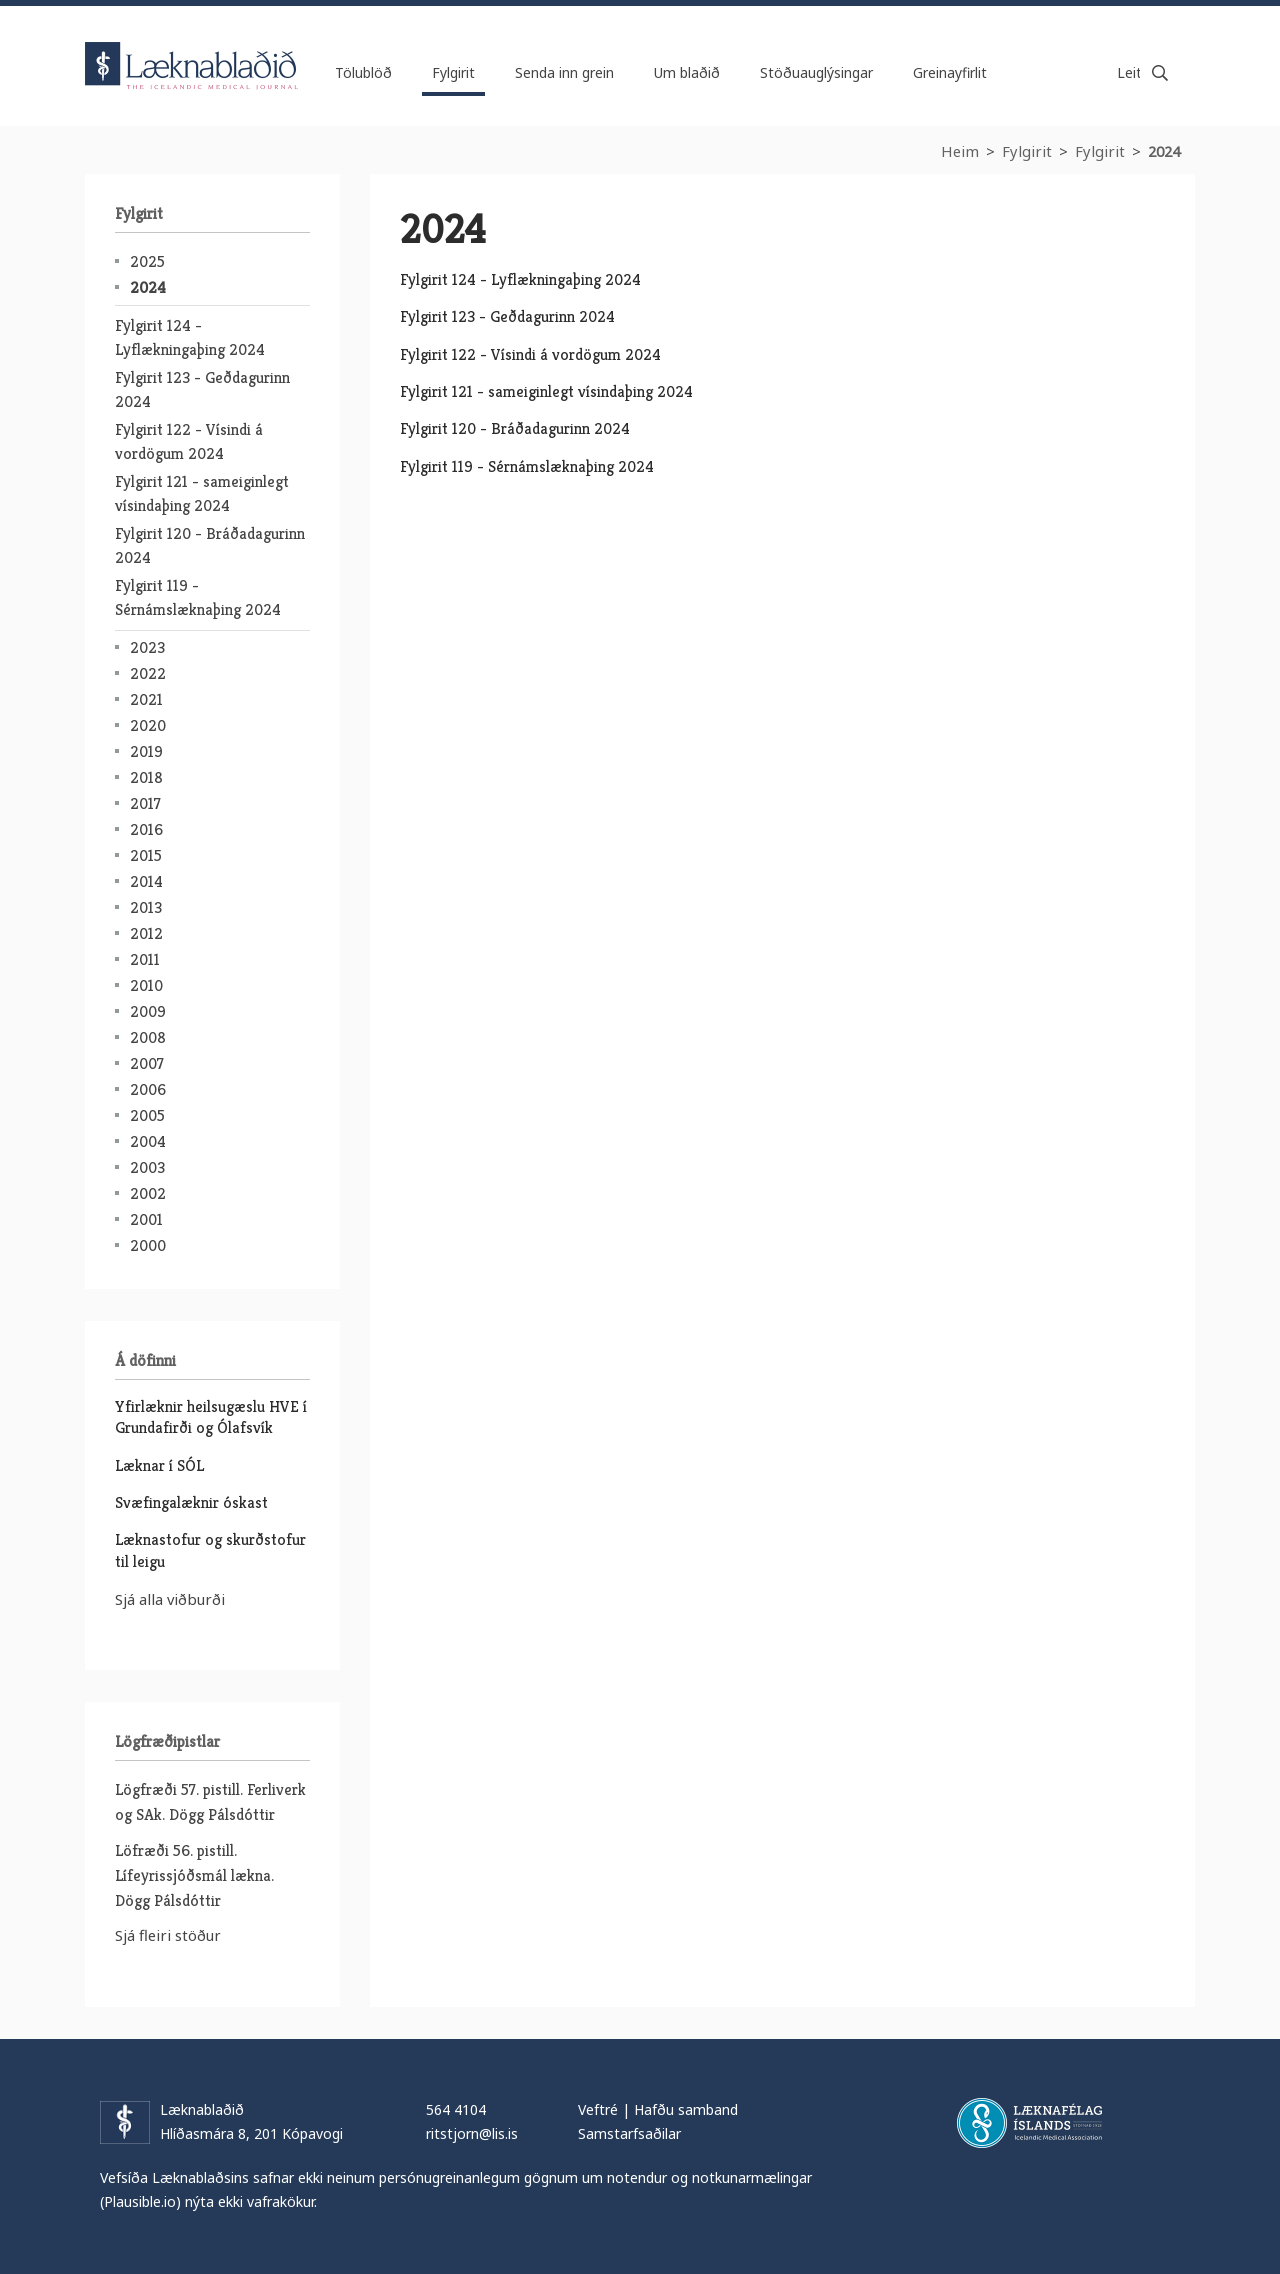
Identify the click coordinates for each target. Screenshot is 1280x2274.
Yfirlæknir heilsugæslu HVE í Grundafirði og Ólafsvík (211, 1417)
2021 (146, 699)
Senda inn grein (564, 72)
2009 (148, 1011)
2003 (147, 1167)
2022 (148, 673)
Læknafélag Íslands (1029, 2123)
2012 (146, 933)
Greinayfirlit (950, 72)
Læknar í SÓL (159, 1465)
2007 (147, 1063)
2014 (146, 881)
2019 (146, 751)
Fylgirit (1027, 151)
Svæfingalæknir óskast (191, 1502)
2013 (146, 907)
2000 (148, 1245)
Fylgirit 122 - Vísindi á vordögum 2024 (530, 354)
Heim (960, 151)
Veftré (598, 2109)
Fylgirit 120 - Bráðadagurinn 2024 (515, 428)
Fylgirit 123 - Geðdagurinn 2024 (507, 316)
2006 (148, 1089)
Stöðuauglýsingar (816, 72)
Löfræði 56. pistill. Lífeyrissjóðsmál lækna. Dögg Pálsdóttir (194, 1875)
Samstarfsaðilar (629, 2133)
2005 (147, 1115)
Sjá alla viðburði (170, 1599)
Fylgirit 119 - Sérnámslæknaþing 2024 (527, 466)
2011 (145, 959)
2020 (148, 725)
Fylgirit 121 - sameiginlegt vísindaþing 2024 (546, 391)
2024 (148, 287)
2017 (145, 803)
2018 (146, 777)
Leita (1160, 73)
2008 (148, 1037)
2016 (146, 829)
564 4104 (456, 2109)
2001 (146, 1219)
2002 (148, 1193)
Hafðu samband (686, 2109)
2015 (146, 855)
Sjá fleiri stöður (168, 1935)
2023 (147, 647)
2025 (147, 261)
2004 (148, 1141)
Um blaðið (687, 72)
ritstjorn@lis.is (472, 2133)
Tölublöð (363, 72)
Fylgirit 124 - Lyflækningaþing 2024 (520, 279)
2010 (146, 985)
